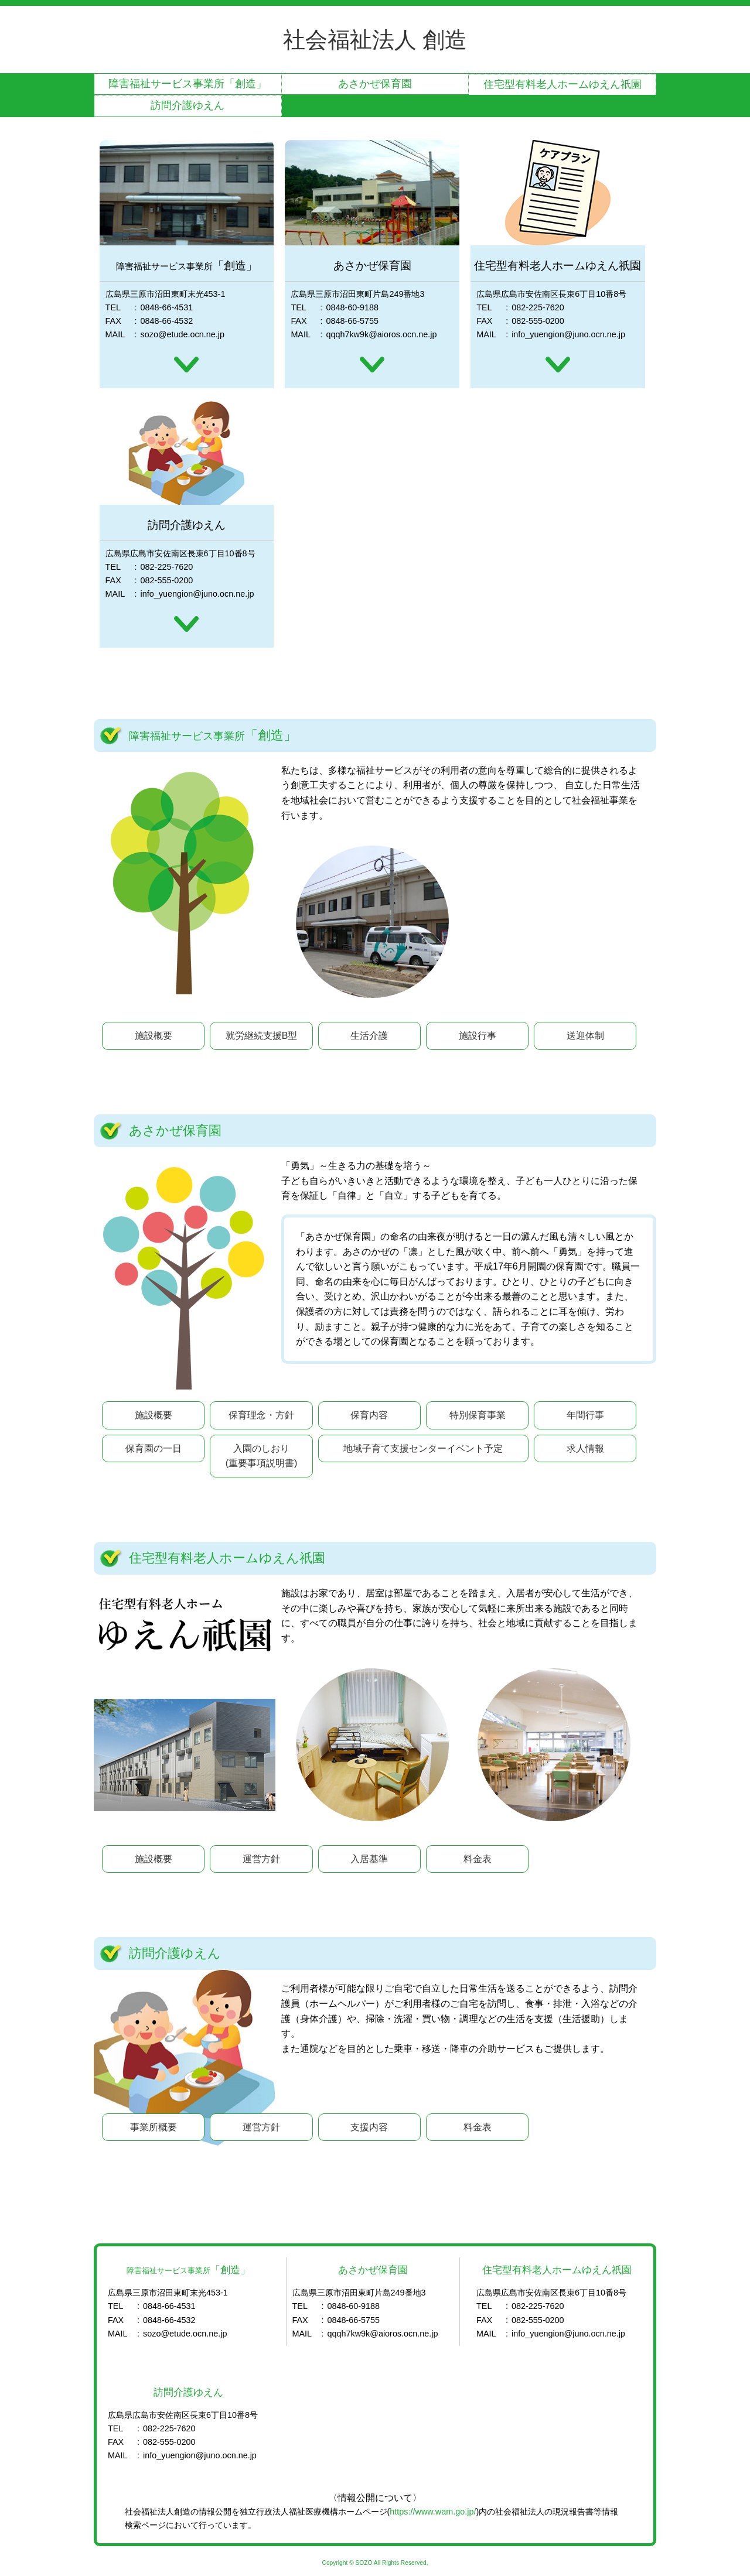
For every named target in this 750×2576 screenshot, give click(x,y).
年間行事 (585, 1415)
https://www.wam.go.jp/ (433, 2511)
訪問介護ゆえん (187, 105)
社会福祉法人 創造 (375, 39)
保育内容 (369, 1415)
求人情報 (585, 1448)
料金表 (477, 1859)
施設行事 (477, 1036)
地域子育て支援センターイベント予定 (423, 1448)
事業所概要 (153, 2127)
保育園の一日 (153, 1448)
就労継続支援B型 (262, 1036)
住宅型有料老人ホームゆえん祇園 (562, 84)
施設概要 (153, 1036)
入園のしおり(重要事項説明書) (262, 1456)
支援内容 (369, 2127)
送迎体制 (585, 1036)
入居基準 (369, 1859)
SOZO (364, 2563)
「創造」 (187, 84)
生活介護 (369, 1036)
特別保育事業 (477, 1415)
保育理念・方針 (261, 1415)
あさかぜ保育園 (375, 84)
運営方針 (261, 1859)
